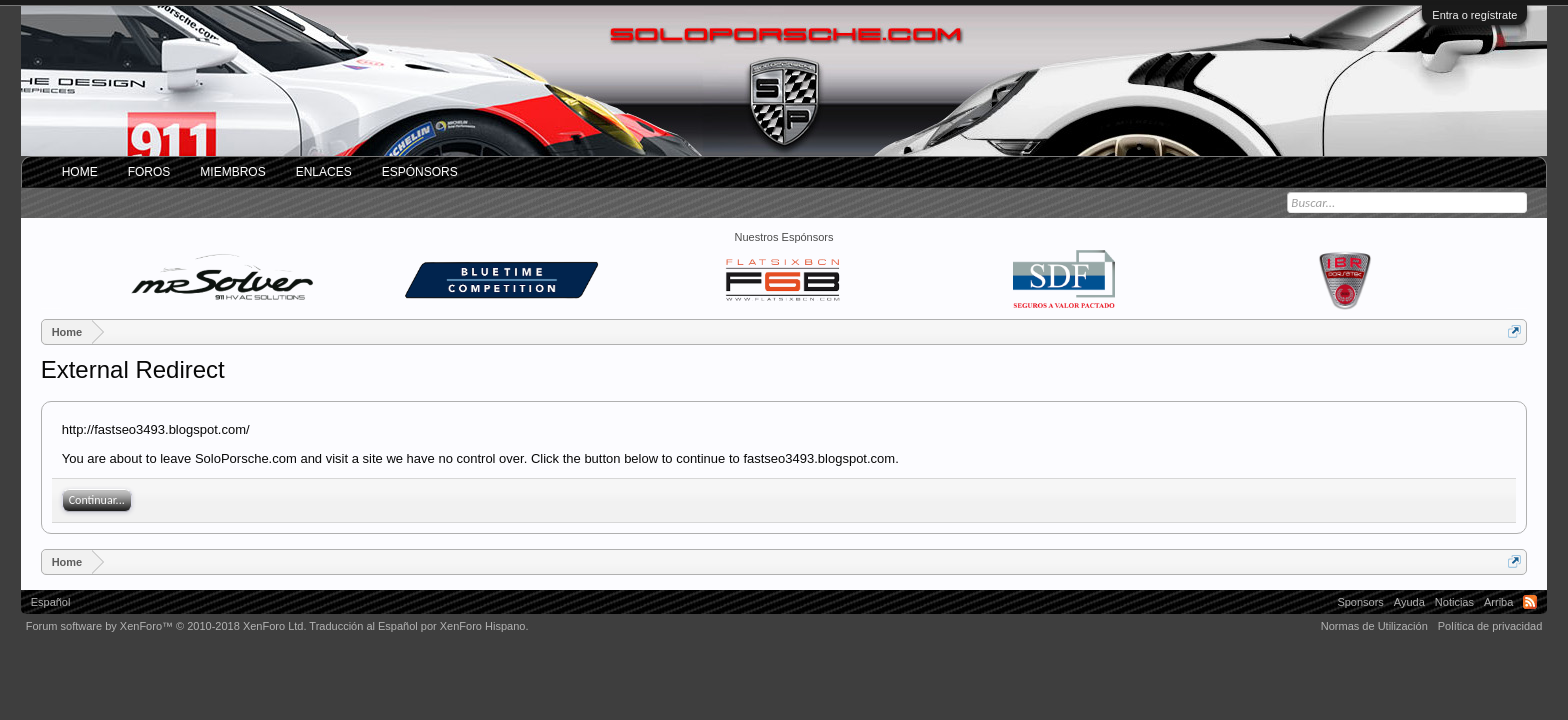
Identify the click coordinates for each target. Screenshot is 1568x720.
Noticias (1454, 602)
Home (80, 172)
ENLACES (324, 172)
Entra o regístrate (1474, 15)
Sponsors (1360, 602)
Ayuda (1409, 602)
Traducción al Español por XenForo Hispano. (418, 626)
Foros (149, 172)
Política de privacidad (1490, 626)
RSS (1530, 602)
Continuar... (97, 500)
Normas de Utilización (1374, 626)
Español (51, 602)
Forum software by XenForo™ (166, 626)
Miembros (232, 172)
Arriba (1498, 602)
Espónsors (420, 172)
